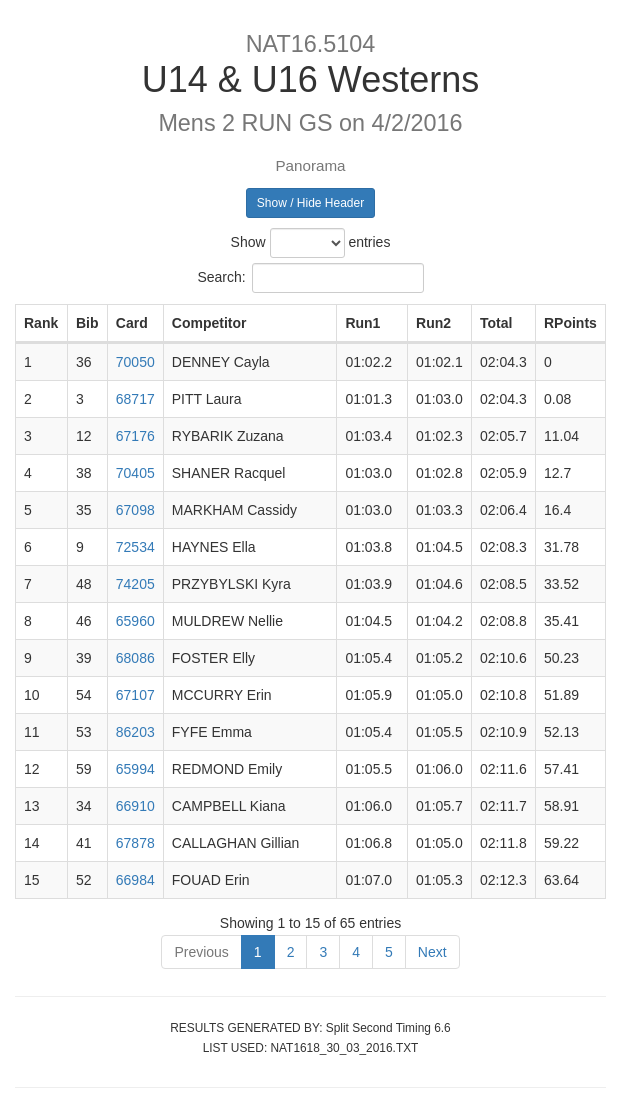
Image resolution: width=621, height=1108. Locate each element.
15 (32, 880)
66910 (135, 806)
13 (32, 806)
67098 (135, 510)
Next (432, 952)
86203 (135, 732)
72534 (135, 547)
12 (32, 769)
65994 (135, 769)
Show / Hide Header (310, 203)
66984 (135, 880)
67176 (135, 436)
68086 (135, 658)
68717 (135, 399)
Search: (310, 278)
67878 (135, 843)
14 (32, 843)
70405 (135, 473)
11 (32, 732)
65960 (135, 621)
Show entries (311, 243)
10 (32, 695)
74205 (135, 584)
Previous (201, 952)
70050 (135, 362)
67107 (135, 695)
